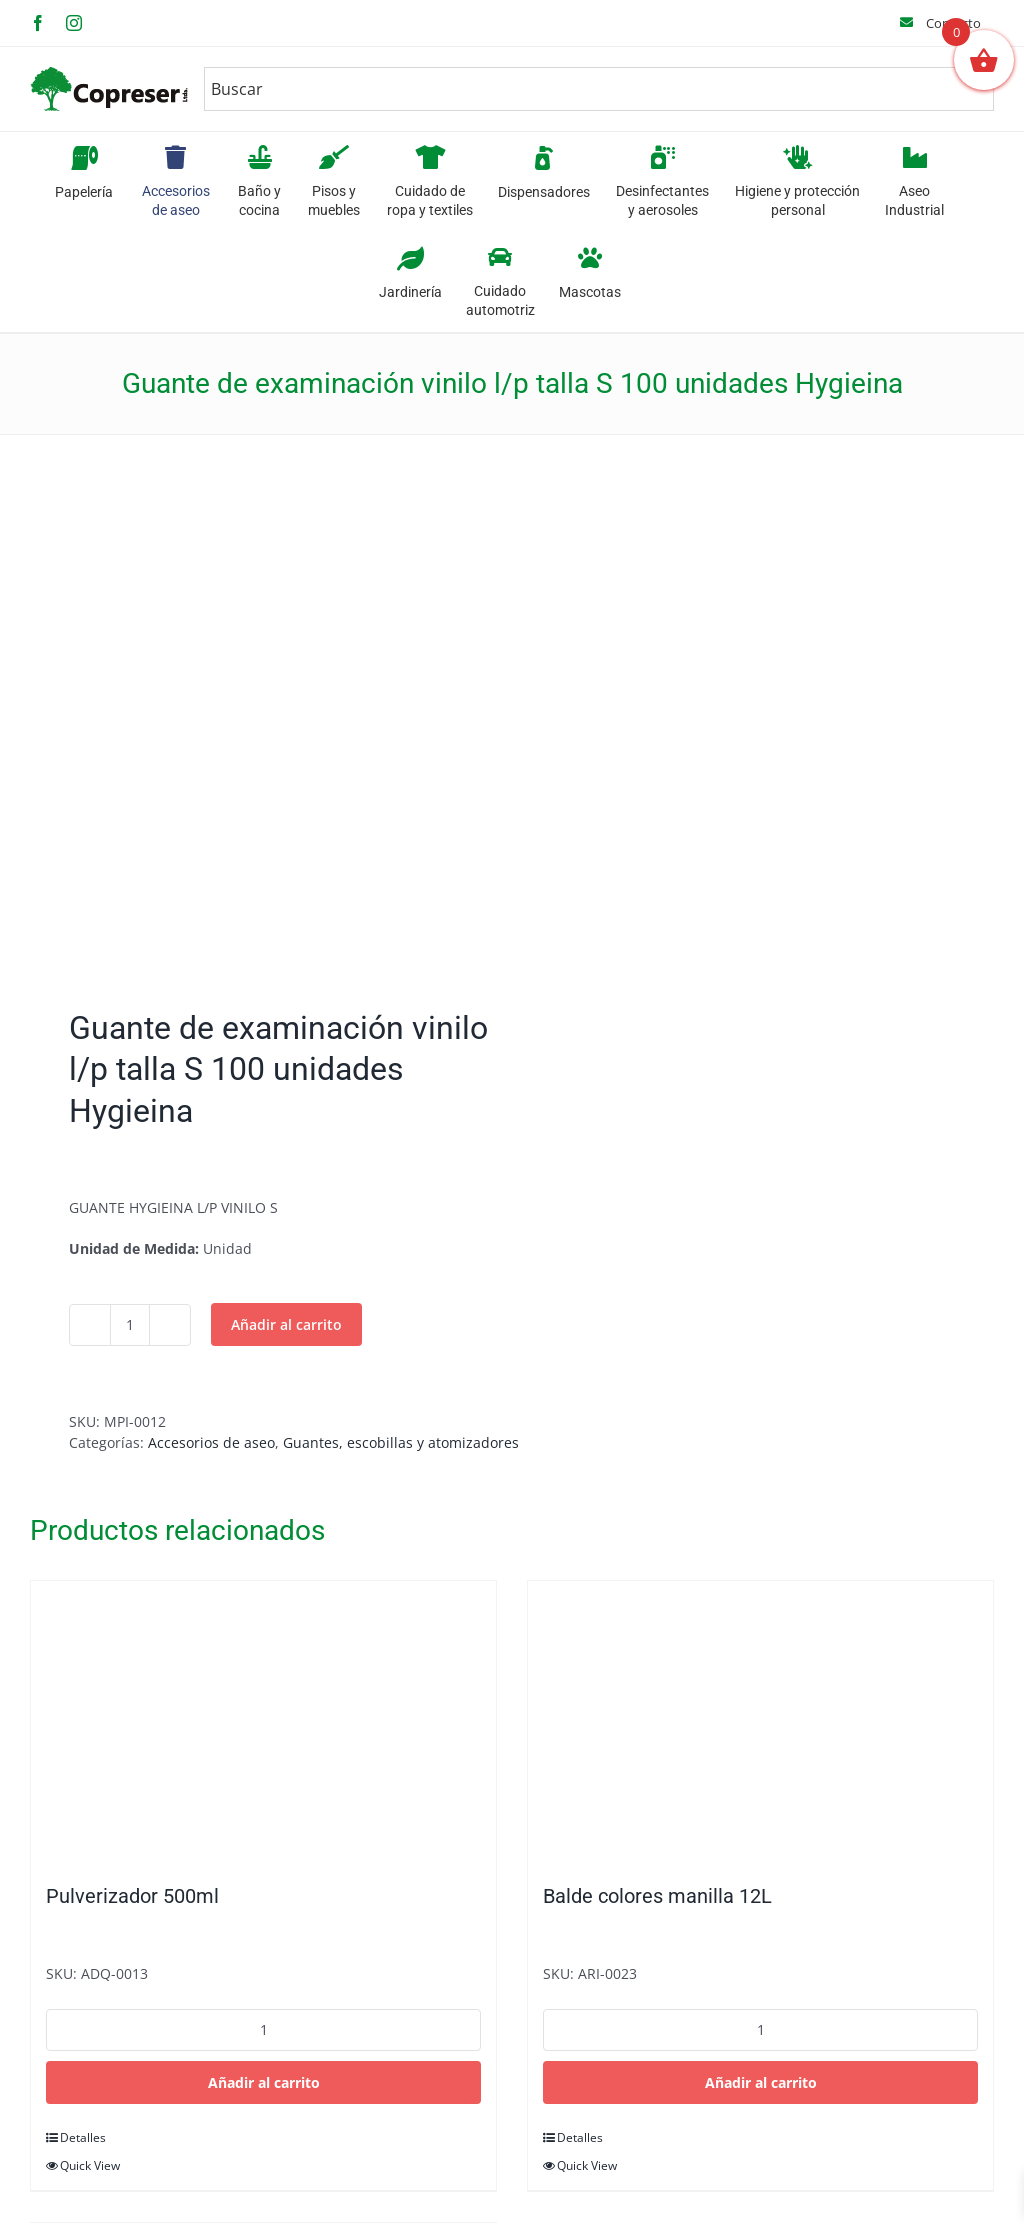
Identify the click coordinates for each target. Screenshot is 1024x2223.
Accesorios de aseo (211, 1442)
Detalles (83, 2137)
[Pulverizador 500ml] (263, 1722)
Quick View (90, 2165)
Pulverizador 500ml (132, 1896)
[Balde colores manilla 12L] (760, 1722)
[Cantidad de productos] (130, 1325)
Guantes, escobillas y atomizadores (401, 1442)
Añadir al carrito (286, 1324)
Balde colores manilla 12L (657, 1896)
